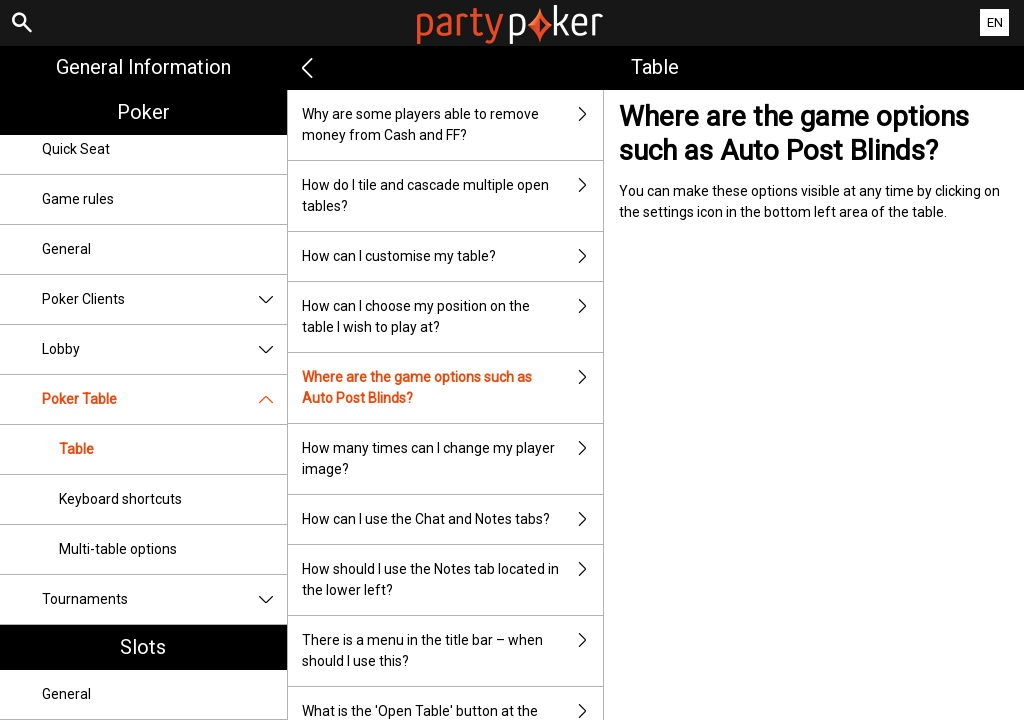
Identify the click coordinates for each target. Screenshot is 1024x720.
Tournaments (164, 599)
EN (995, 22)
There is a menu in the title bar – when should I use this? (453, 651)
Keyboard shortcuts (120, 499)
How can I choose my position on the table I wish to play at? (453, 317)
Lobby (164, 349)
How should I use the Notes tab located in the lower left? (453, 580)
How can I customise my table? (453, 256)
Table (76, 449)
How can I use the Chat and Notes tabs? (453, 519)
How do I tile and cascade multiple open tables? (453, 196)
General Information (143, 67)
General (66, 249)
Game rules (78, 199)
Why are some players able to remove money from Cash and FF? (453, 125)
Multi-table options (118, 549)
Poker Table (164, 399)
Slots (143, 647)
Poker (143, 112)
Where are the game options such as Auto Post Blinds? (453, 388)
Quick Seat (76, 149)
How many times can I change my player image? (453, 459)
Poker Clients (164, 299)
